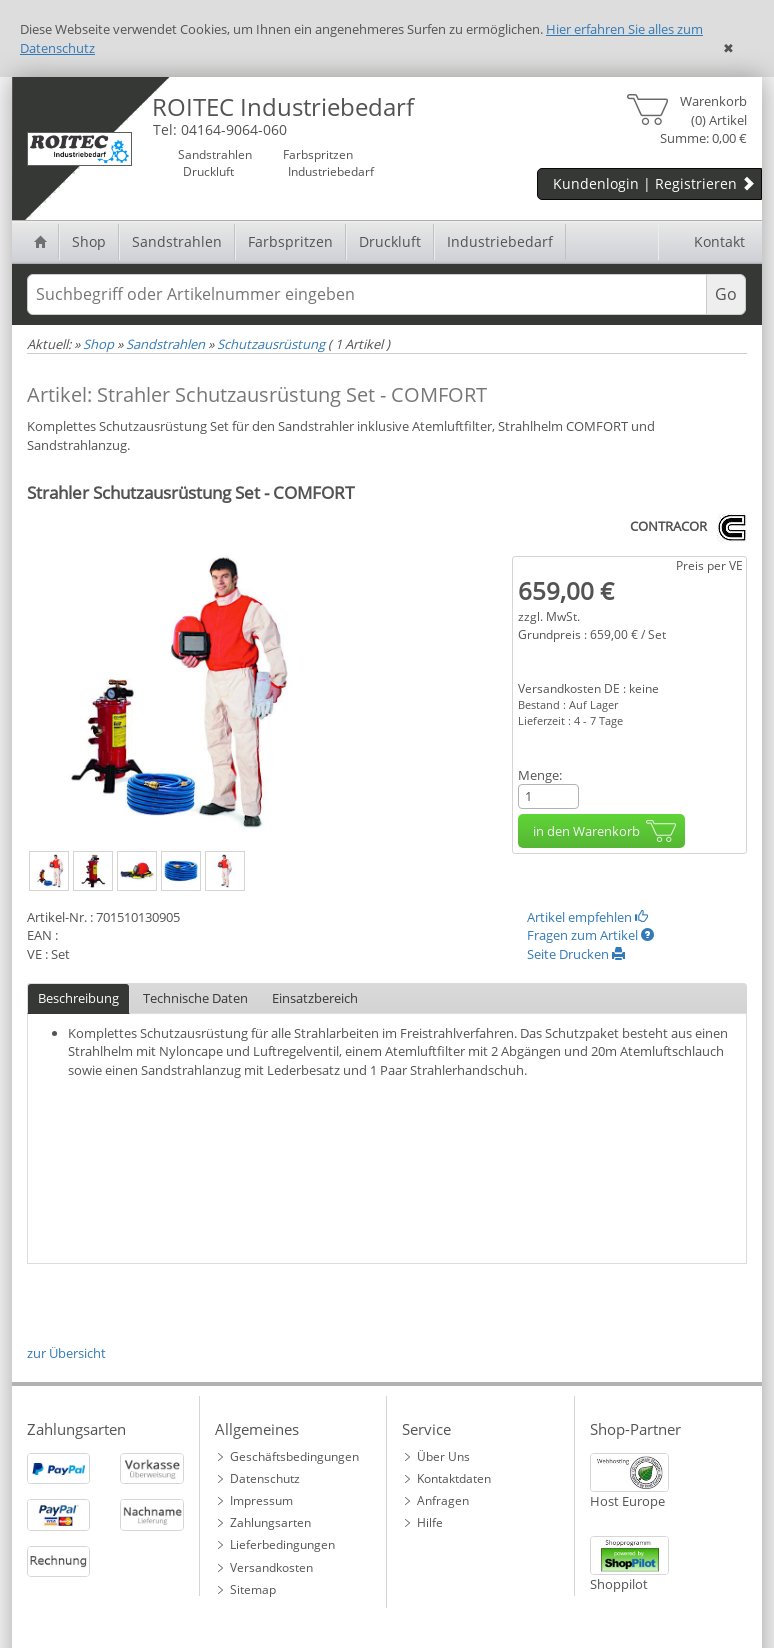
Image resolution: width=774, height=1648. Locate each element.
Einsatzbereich (315, 998)
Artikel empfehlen (587, 917)
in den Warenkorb (607, 831)
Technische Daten (195, 998)
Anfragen (443, 1500)
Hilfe (430, 1522)
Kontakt (708, 241)
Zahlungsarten (270, 1522)
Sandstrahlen (177, 241)
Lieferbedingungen (282, 1544)
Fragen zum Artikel (590, 935)
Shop (89, 241)
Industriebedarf (500, 241)
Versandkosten (271, 1567)
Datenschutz (265, 1478)
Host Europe (627, 1501)
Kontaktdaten (454, 1478)
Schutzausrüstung (271, 344)
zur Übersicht (66, 1353)
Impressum (261, 1500)
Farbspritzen (290, 241)
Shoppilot (619, 1584)
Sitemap (253, 1589)
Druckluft (390, 241)
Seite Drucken (576, 954)
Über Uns (443, 1456)
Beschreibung (78, 998)
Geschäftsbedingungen (294, 1456)
